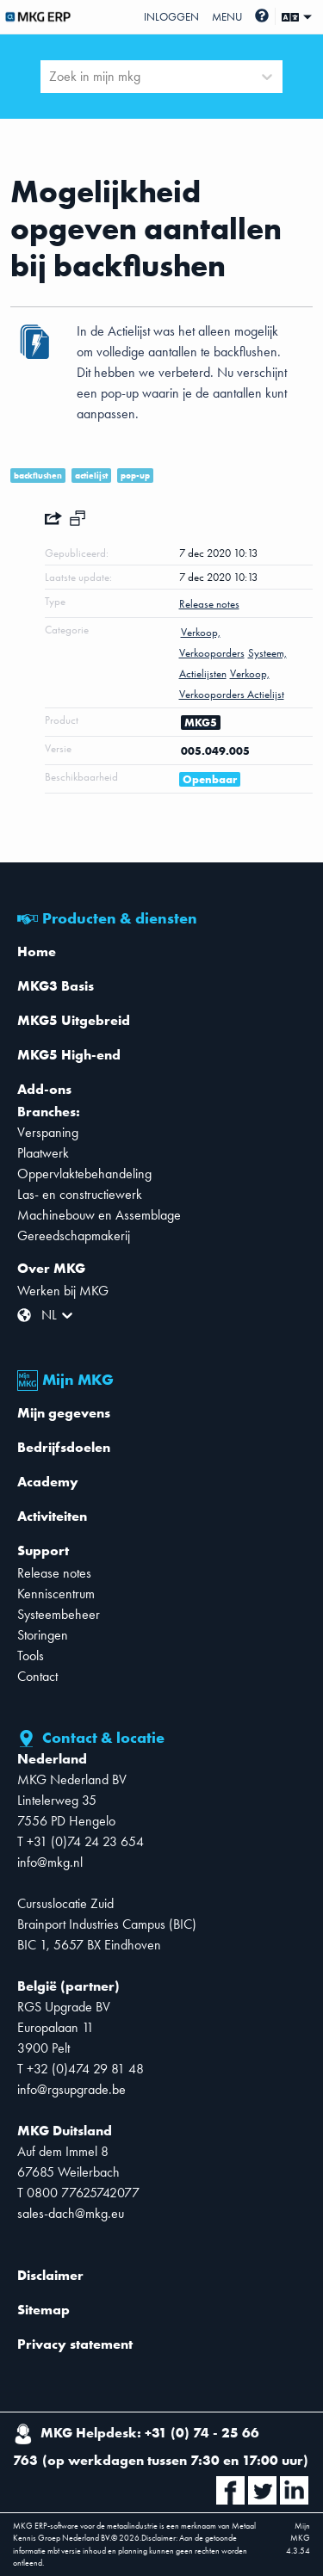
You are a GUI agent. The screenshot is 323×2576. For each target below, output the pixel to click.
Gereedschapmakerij (73, 1235)
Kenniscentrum (56, 1594)
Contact (37, 1676)
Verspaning (47, 1132)
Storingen (42, 1635)
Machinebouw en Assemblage (99, 1215)
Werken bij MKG (63, 1291)
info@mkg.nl (50, 1862)
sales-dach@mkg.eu (70, 2213)
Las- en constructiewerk (79, 1194)
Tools (30, 1655)
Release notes (54, 1573)
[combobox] (51, 76)
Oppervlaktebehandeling (84, 1173)
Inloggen (171, 16)
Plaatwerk (43, 1153)
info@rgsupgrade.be (71, 2089)
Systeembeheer (58, 1614)
